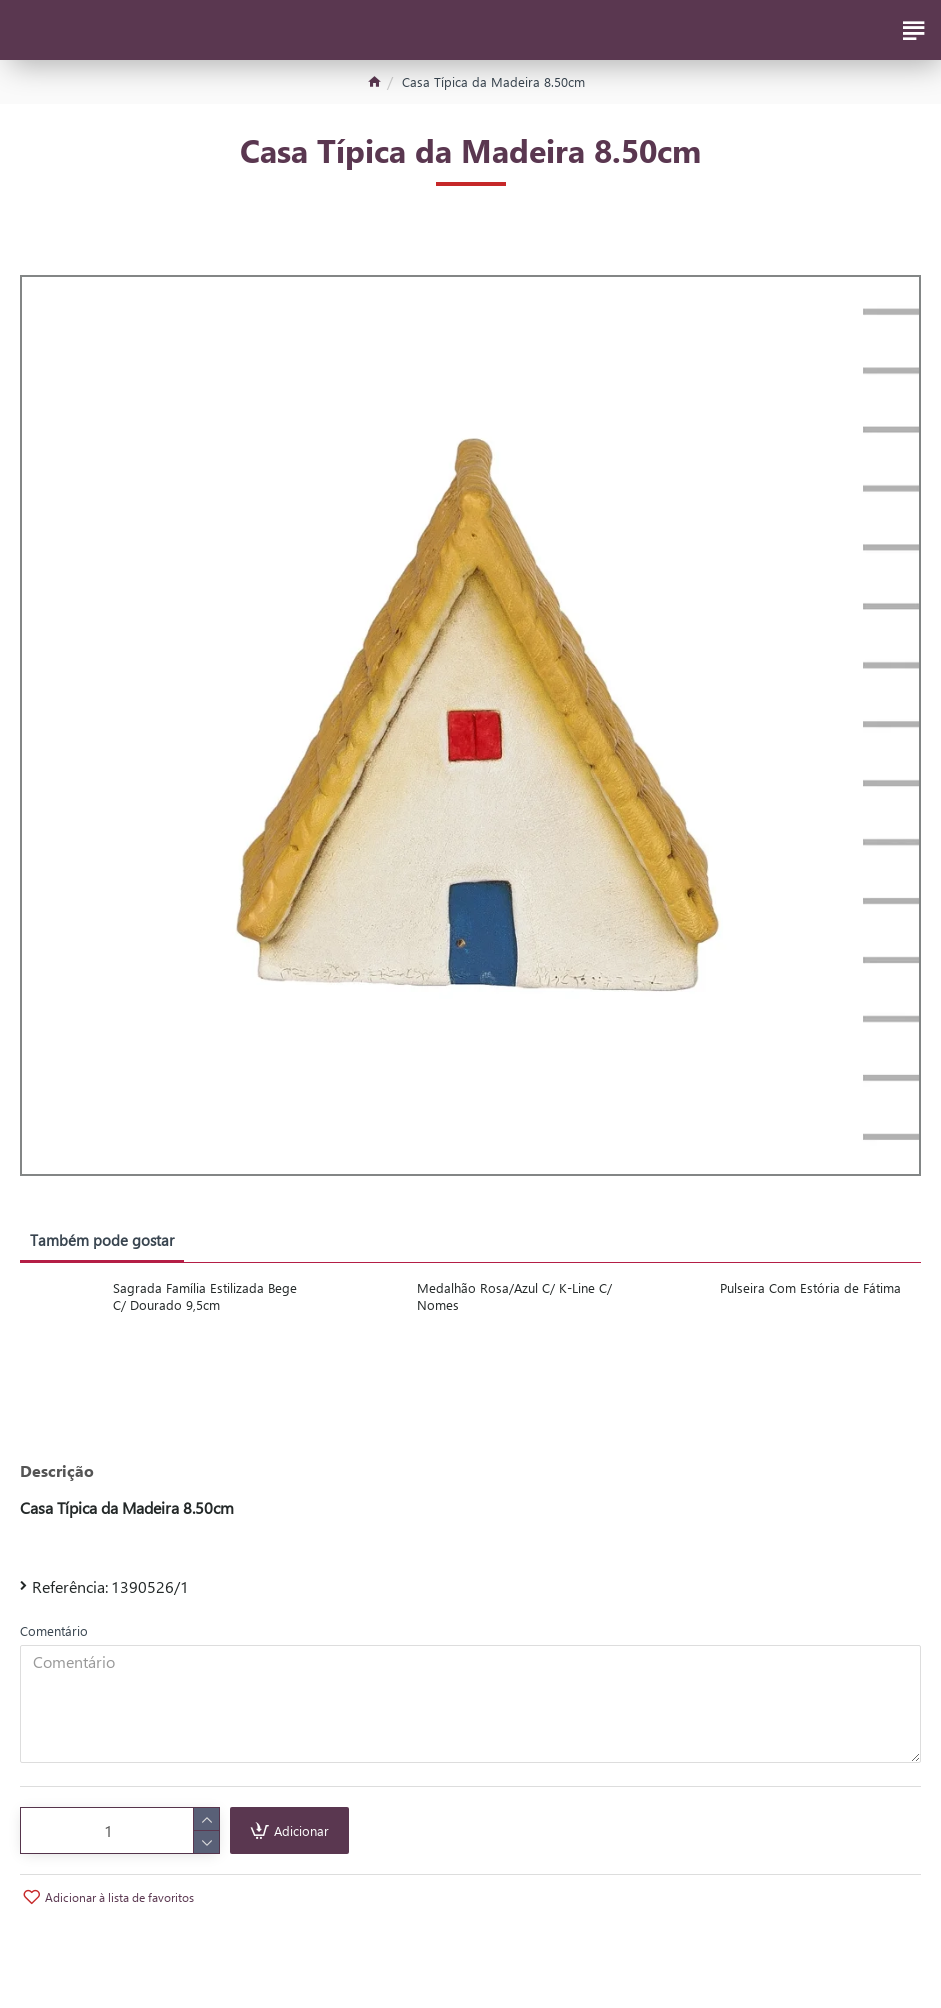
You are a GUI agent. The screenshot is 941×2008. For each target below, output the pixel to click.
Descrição (57, 1471)
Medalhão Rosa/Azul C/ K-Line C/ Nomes (514, 1296)
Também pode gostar (102, 1240)
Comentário (54, 1630)
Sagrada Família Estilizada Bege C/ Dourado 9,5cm (205, 1296)
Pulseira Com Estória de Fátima (810, 1288)
